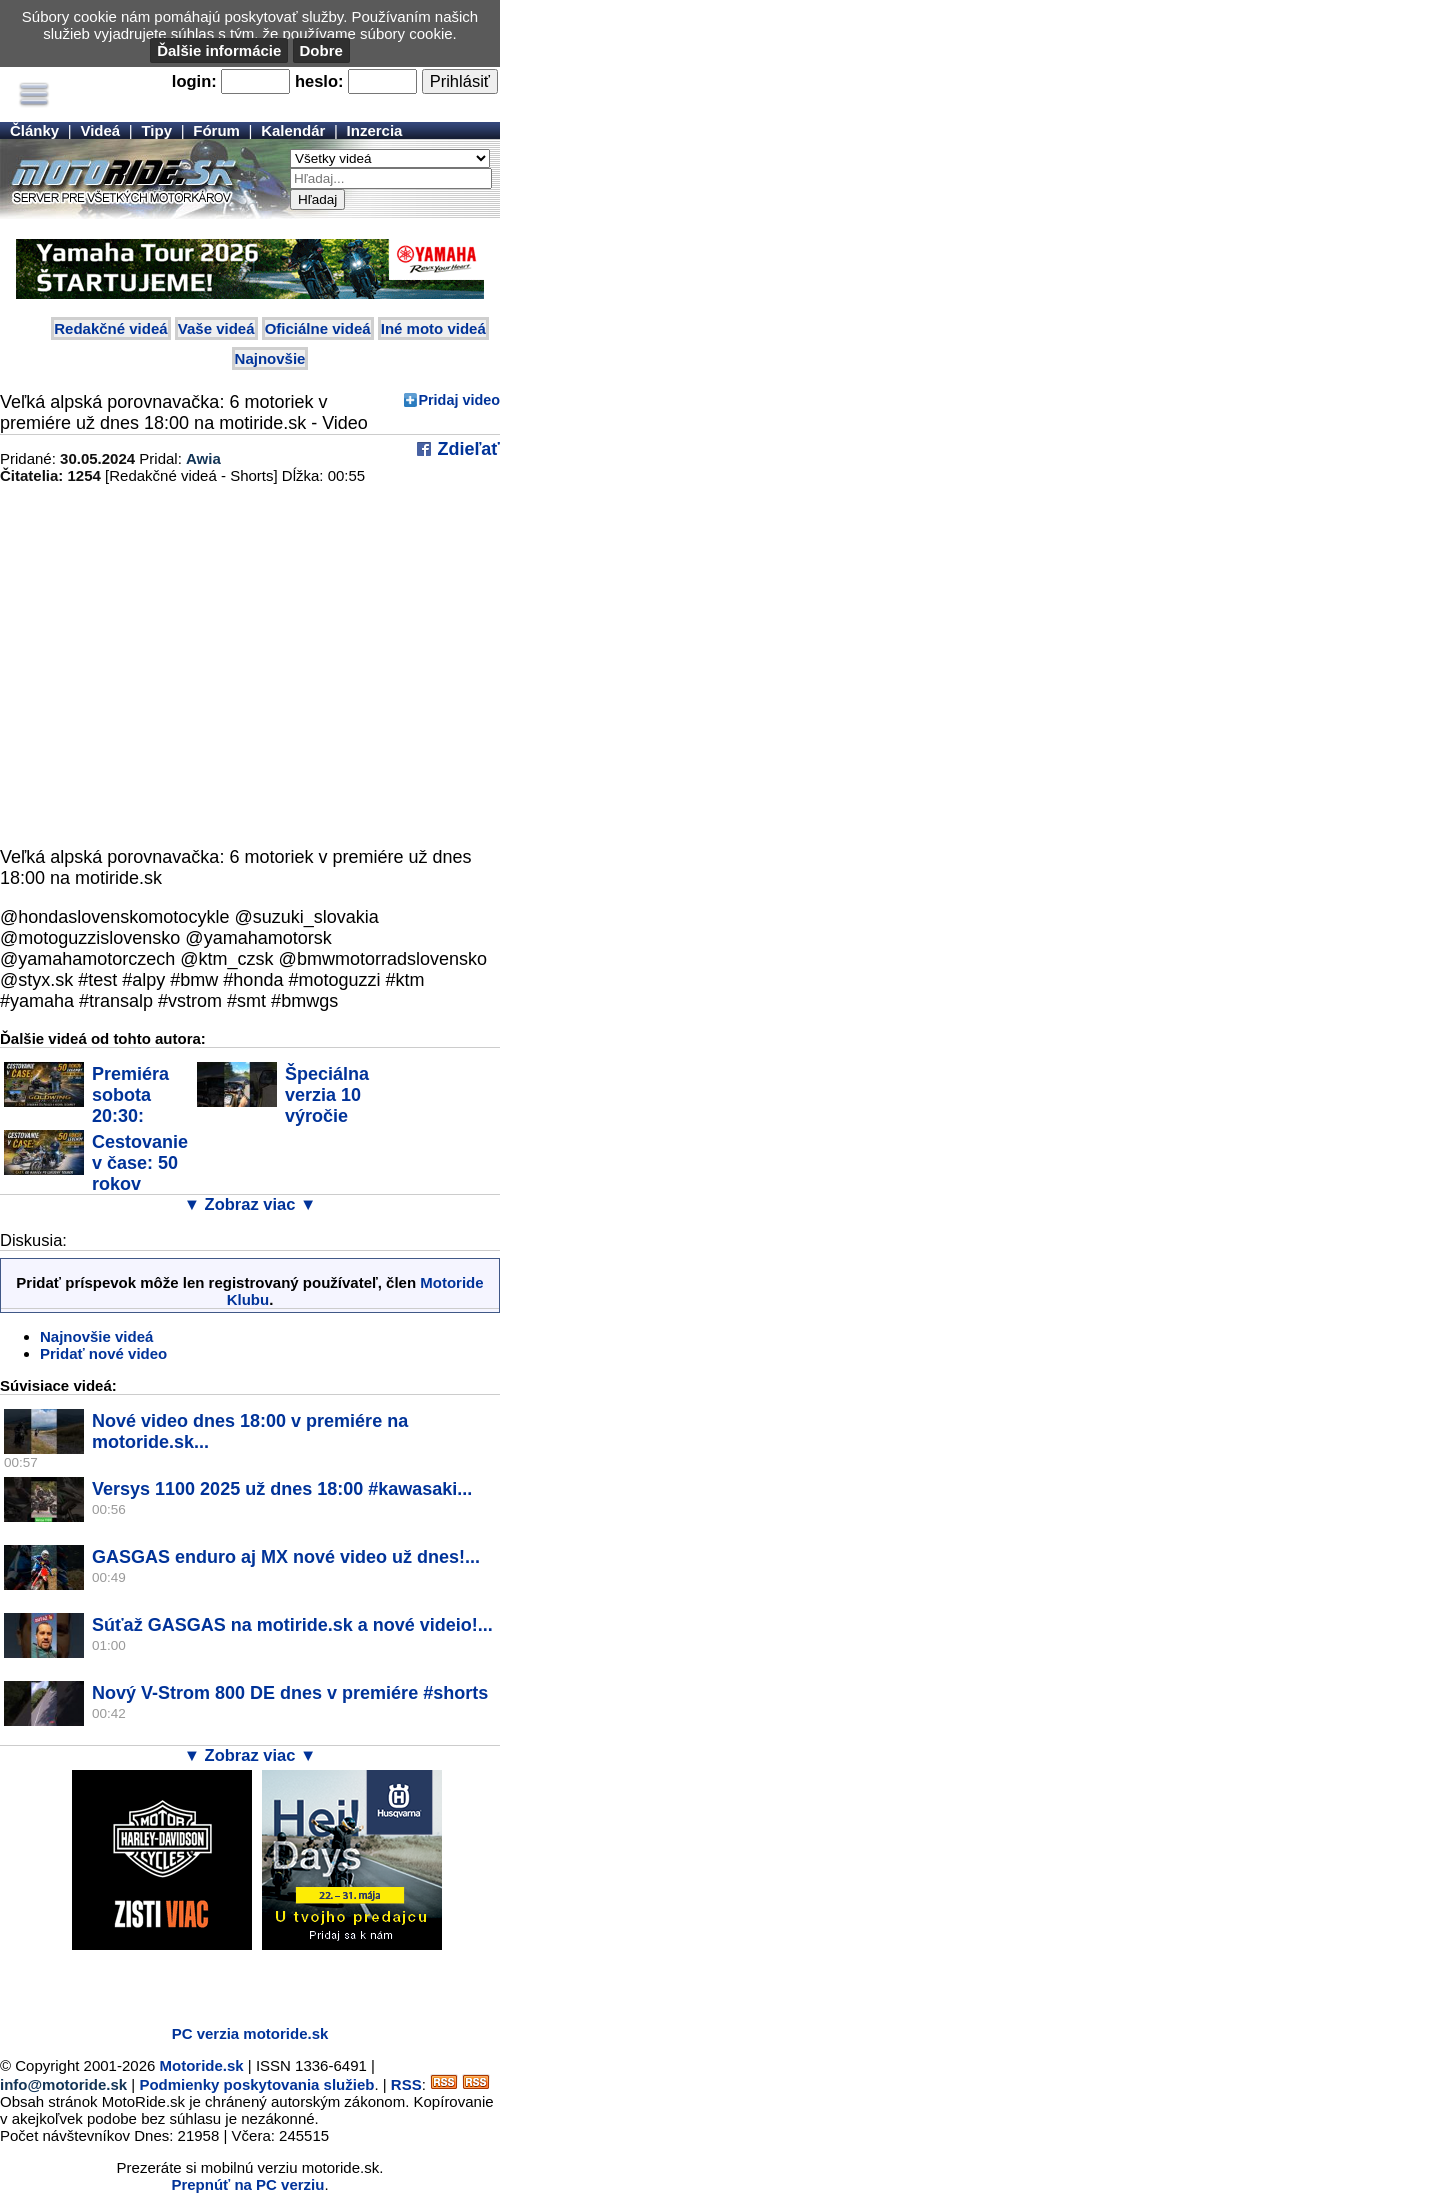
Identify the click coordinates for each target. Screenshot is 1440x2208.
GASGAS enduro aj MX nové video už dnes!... (286, 1557)
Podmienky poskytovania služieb (256, 2084)
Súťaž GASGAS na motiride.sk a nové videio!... (292, 1625)
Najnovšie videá (96, 1336)
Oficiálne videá (318, 328)
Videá (100, 130)
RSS (406, 2084)
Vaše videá (216, 328)
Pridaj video (459, 400)
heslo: (319, 81)
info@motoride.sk (63, 2084)
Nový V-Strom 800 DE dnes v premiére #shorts (290, 1693)
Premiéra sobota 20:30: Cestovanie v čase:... (92, 1105)
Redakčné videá (110, 328)
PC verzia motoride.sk (250, 2033)
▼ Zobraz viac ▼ (250, 1204)
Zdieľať (466, 449)
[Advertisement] (234, 1980)
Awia (203, 458)
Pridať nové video (103, 1353)
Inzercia (375, 130)
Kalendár (293, 130)
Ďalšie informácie (219, 50)
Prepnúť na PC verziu (247, 2184)
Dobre (321, 50)
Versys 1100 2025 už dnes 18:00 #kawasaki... (282, 1489)
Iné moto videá (433, 328)
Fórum (216, 130)
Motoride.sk (202, 2065)
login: (194, 81)
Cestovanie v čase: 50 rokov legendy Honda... (96, 1173)
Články (34, 130)
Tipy (156, 130)
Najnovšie (270, 358)
